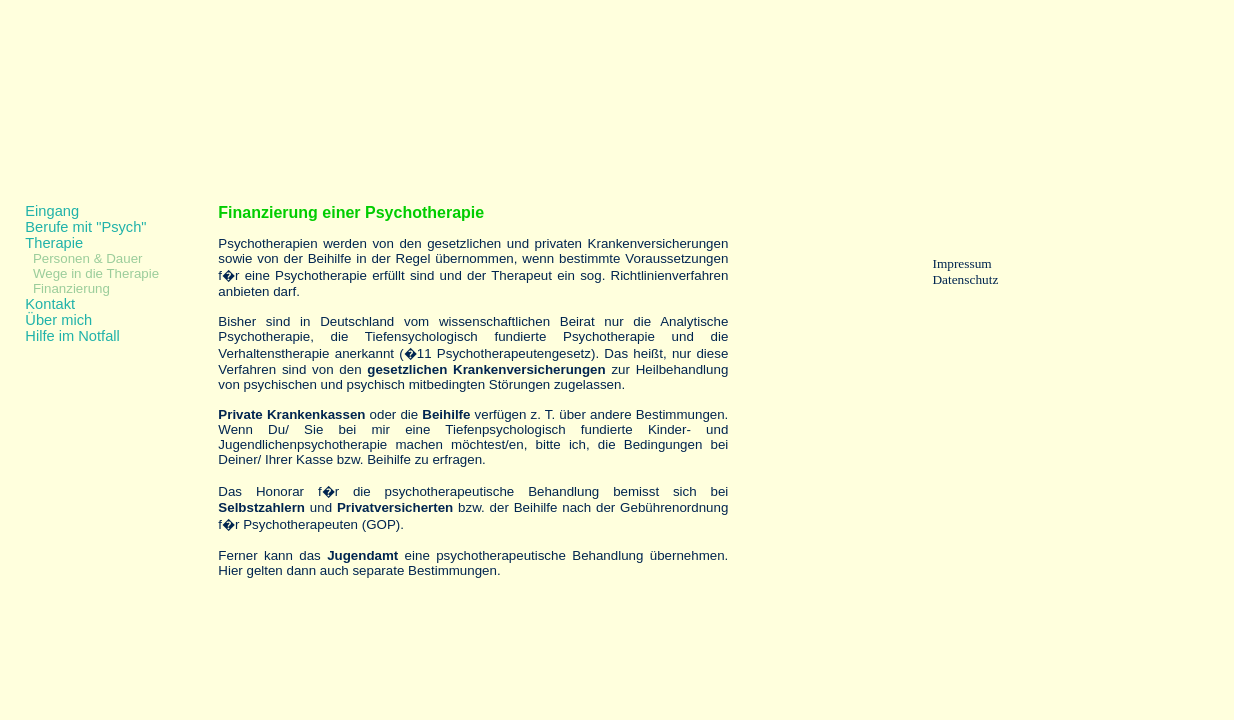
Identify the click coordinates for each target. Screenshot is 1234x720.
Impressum (961, 263)
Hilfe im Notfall (72, 336)
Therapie (54, 243)
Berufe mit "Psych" (85, 227)
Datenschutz (965, 279)
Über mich (58, 320)
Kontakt (50, 304)
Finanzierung (71, 288)
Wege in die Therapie (96, 273)
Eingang (52, 211)
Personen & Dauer (88, 258)
